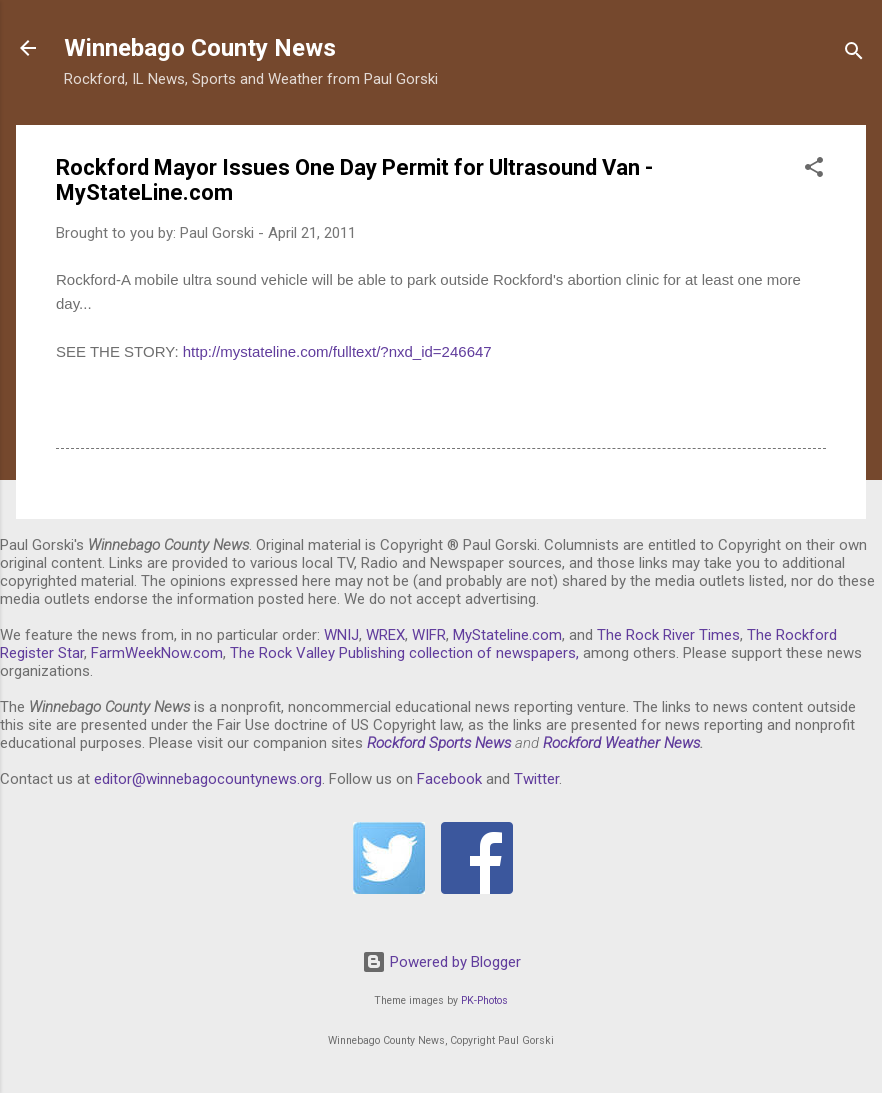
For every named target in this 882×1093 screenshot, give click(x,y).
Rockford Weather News (621, 743)
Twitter (536, 779)
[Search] (854, 54)
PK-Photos (484, 1000)
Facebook (449, 779)
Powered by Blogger (441, 962)
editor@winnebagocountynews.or (204, 779)
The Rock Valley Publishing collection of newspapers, (404, 653)
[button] (814, 170)
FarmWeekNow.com (157, 653)
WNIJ (341, 635)
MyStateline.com (507, 635)
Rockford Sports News (439, 743)
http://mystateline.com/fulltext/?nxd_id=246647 (337, 351)
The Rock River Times (668, 635)
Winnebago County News (200, 48)
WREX (385, 635)
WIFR (429, 635)
